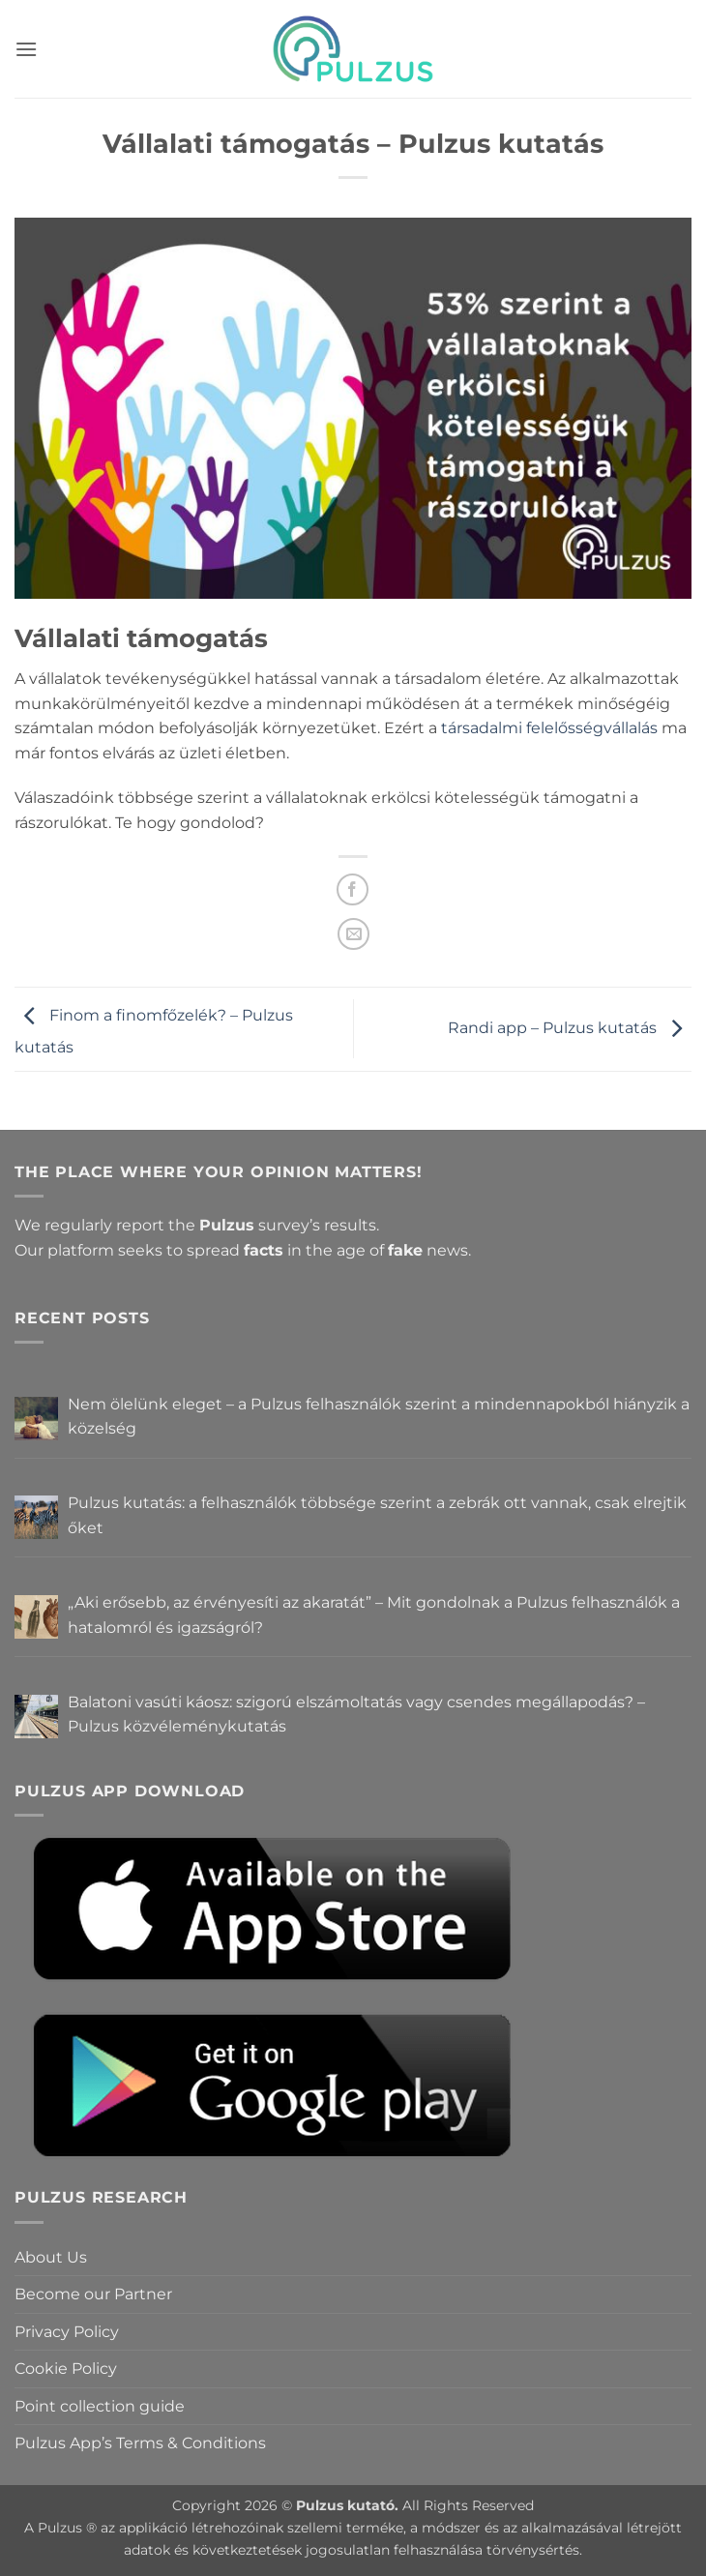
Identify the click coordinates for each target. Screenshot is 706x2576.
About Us (51, 2257)
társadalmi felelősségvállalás (549, 728)
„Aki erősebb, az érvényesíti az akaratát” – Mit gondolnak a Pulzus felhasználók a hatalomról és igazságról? (374, 1615)
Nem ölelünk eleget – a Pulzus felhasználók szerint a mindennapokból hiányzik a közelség (379, 1416)
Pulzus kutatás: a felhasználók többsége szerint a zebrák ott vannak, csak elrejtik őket (377, 1515)
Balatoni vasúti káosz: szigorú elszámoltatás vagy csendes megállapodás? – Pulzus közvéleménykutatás (356, 1714)
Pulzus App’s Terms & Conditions (140, 2443)
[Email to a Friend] (353, 934)
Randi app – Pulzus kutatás (569, 1028)
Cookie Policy (66, 2368)
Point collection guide (100, 2406)
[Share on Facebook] (352, 889)
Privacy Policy (67, 2332)
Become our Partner (93, 2294)
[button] (26, 49)
